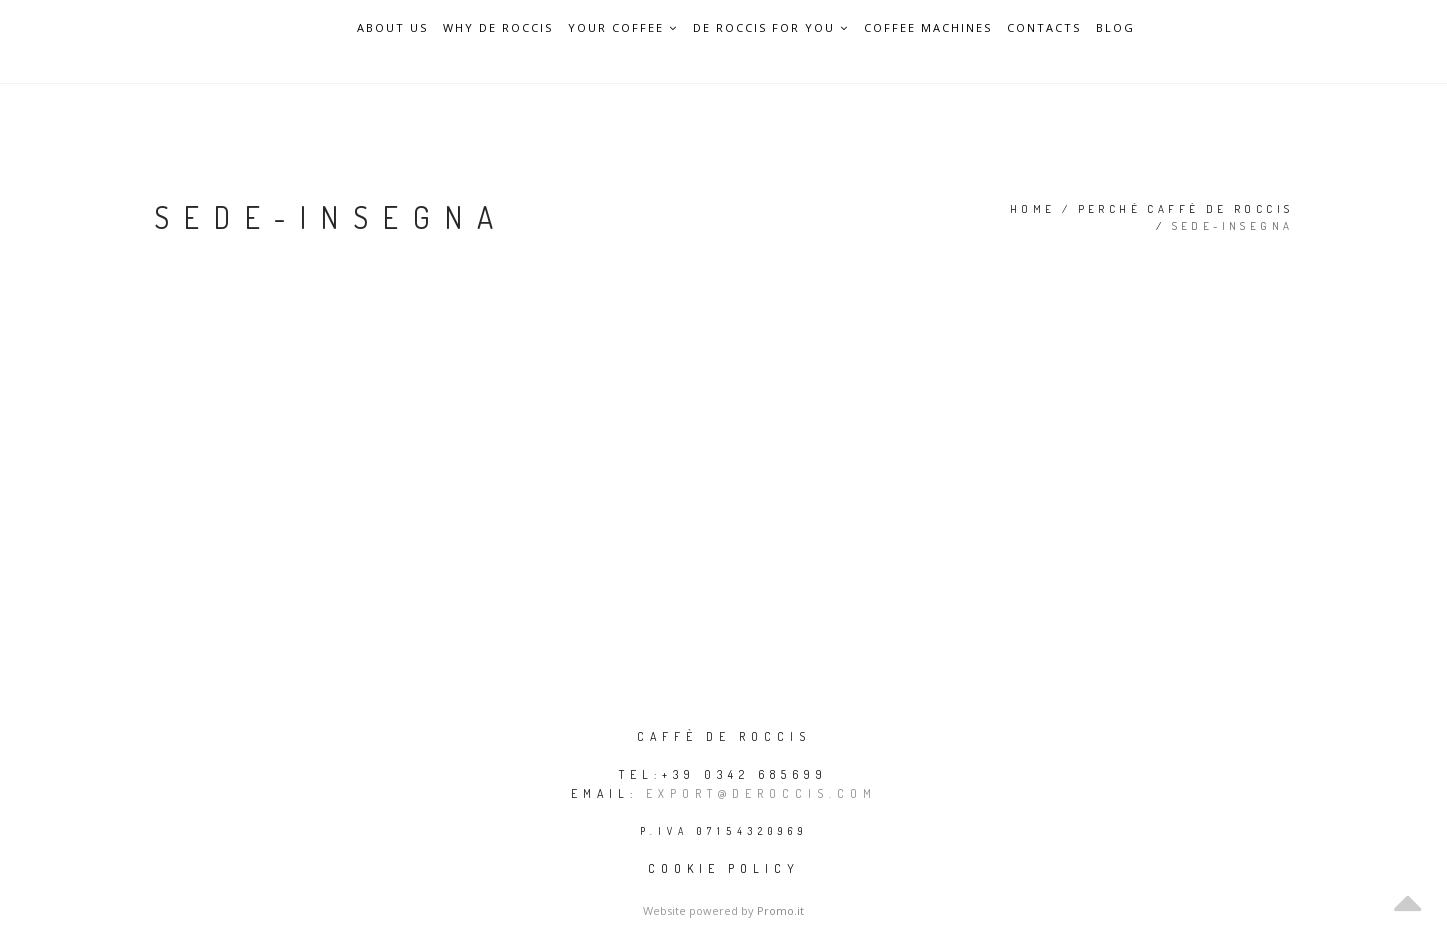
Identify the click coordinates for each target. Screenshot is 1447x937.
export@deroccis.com (761, 793)
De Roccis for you (771, 27)
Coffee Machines (928, 28)
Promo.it (780, 910)
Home (1033, 209)
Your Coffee (623, 27)
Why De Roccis (498, 28)
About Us (392, 28)
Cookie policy (724, 868)
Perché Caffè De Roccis (1186, 209)
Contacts (1044, 28)
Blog (1115, 28)
